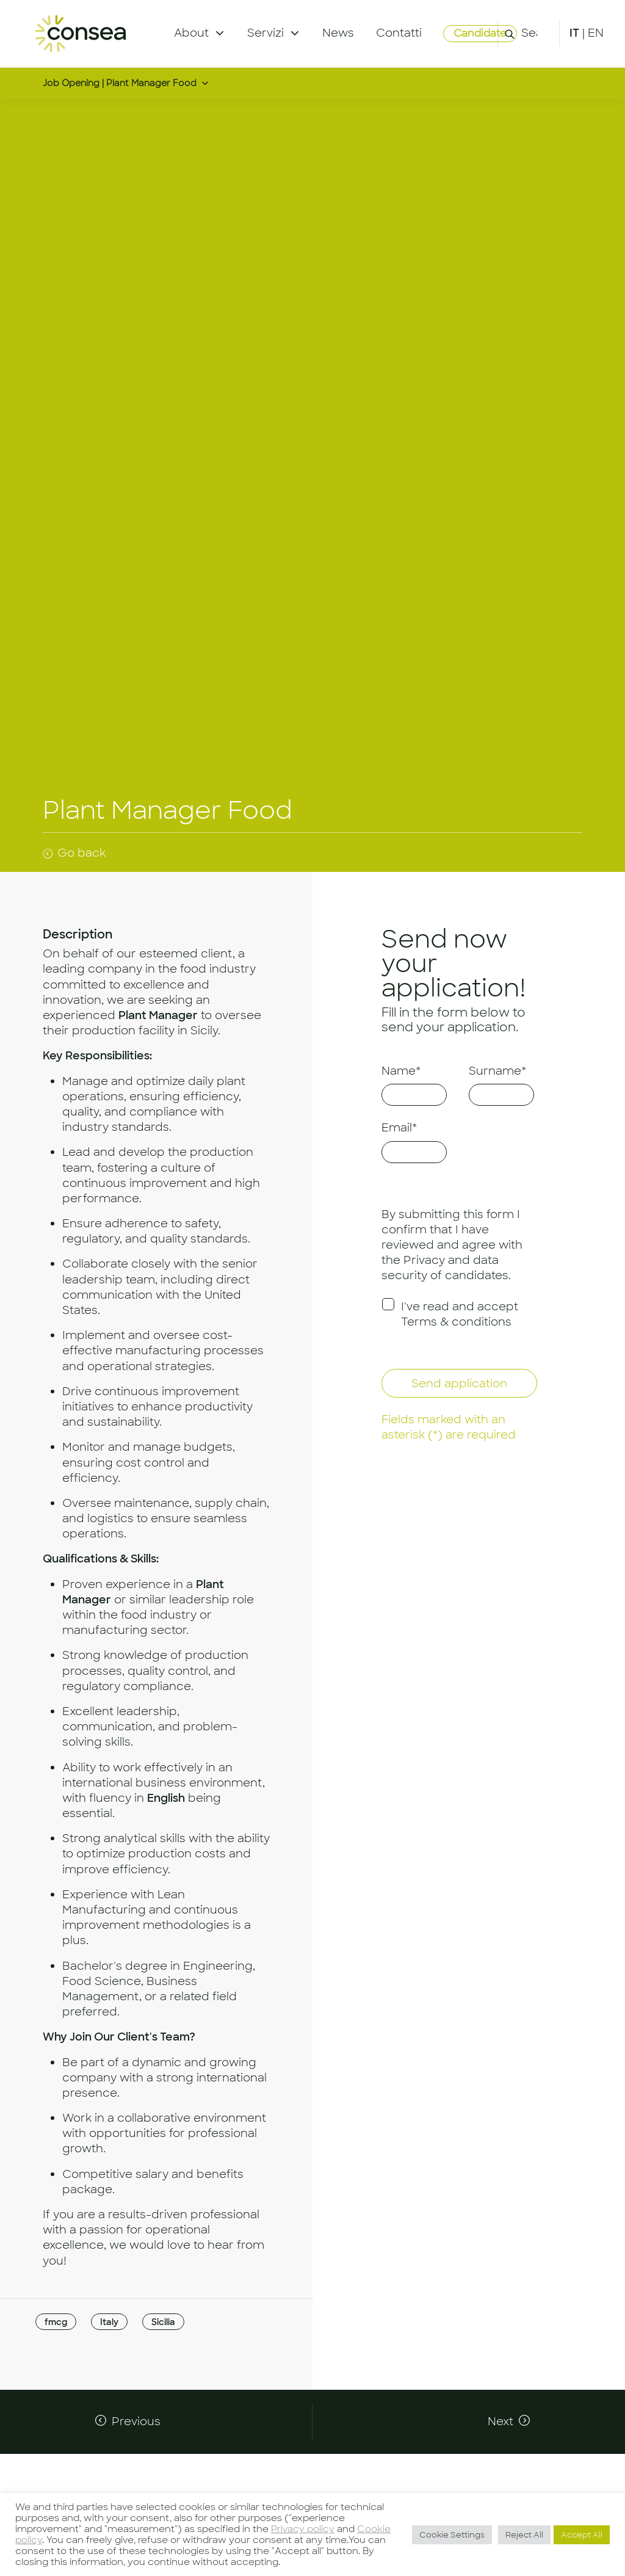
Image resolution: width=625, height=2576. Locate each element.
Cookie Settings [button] (452, 2535)
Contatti (399, 33)
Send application (459, 1383)
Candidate (480, 33)
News (338, 33)
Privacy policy (302, 2528)
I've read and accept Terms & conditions (459, 1314)
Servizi (265, 33)
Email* (399, 1127)
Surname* (497, 1071)
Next (500, 2421)
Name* (401, 1071)
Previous (136, 2421)
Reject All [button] (524, 2535)
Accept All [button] (581, 2535)
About (191, 33)
